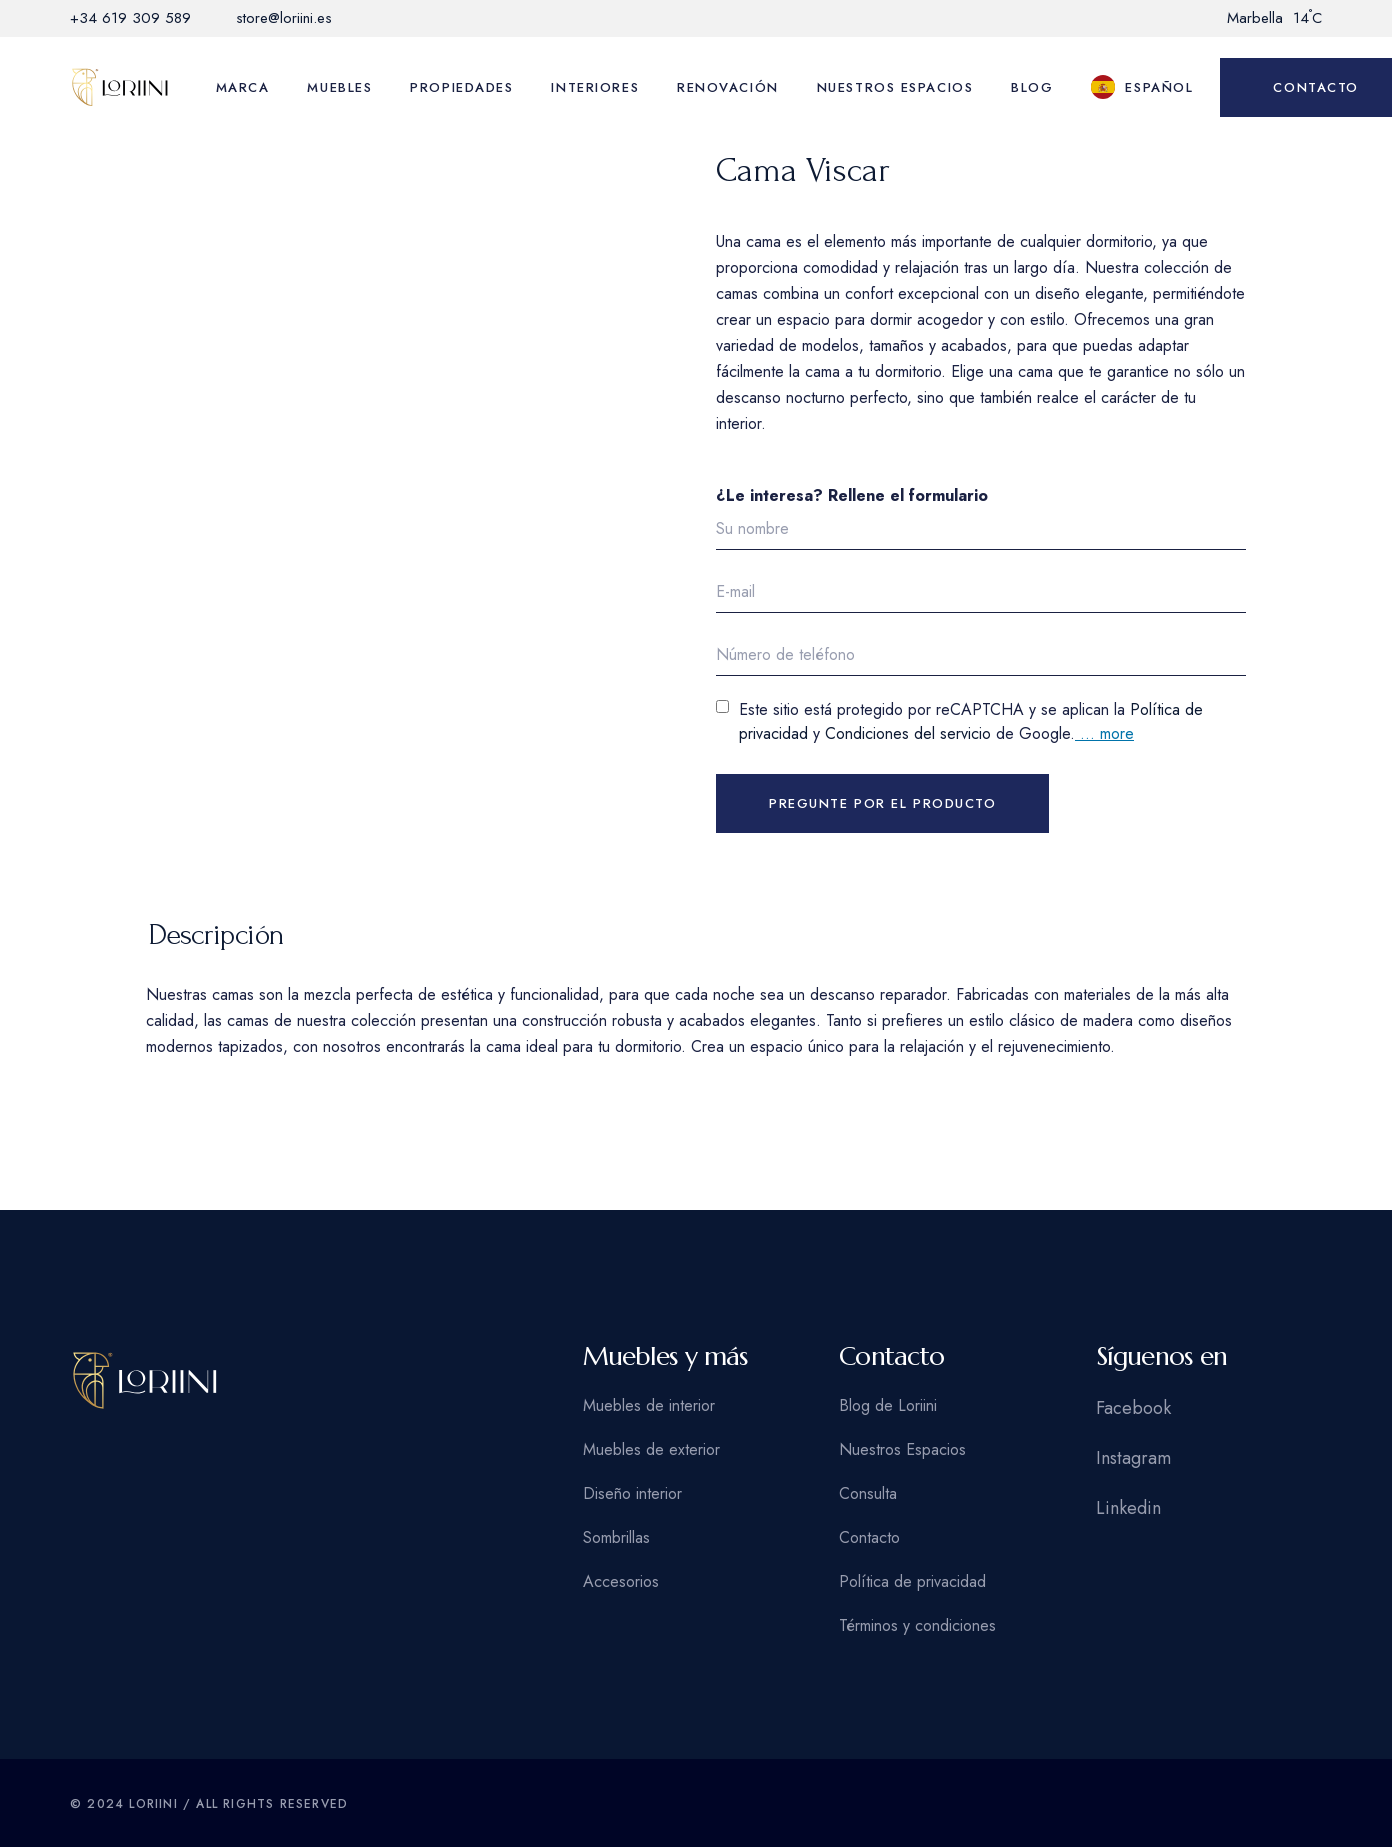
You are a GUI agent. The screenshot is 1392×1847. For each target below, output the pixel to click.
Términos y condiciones (917, 1625)
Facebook (1133, 1408)
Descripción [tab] (216, 934)
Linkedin (1128, 1508)
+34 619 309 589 (130, 18)
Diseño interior (632, 1493)
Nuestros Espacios (902, 1449)
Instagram (1133, 1458)
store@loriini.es (284, 18)
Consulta (868, 1493)
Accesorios (621, 1581)
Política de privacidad (912, 1581)
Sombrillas (616, 1537)
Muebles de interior (649, 1405)
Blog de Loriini (888, 1405)
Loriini (153, 1804)
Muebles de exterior (651, 1449)
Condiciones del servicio (908, 733)
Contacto (869, 1537)
